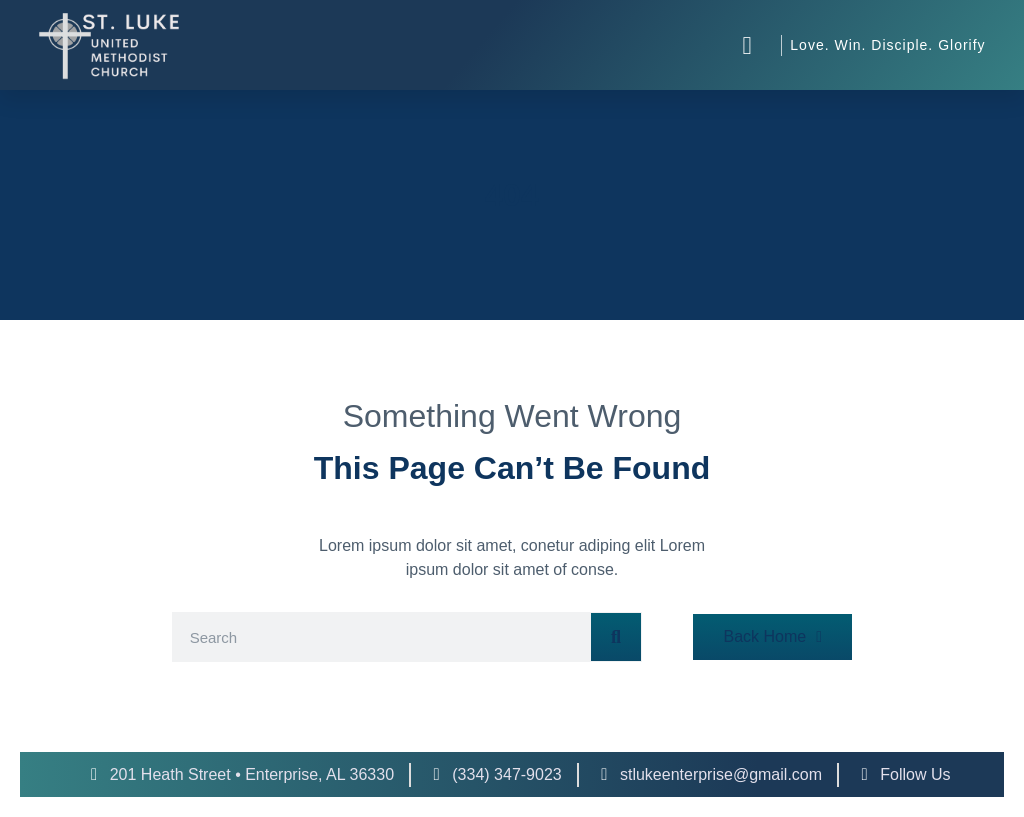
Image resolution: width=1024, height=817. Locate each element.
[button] (747, 45)
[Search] (616, 637)
